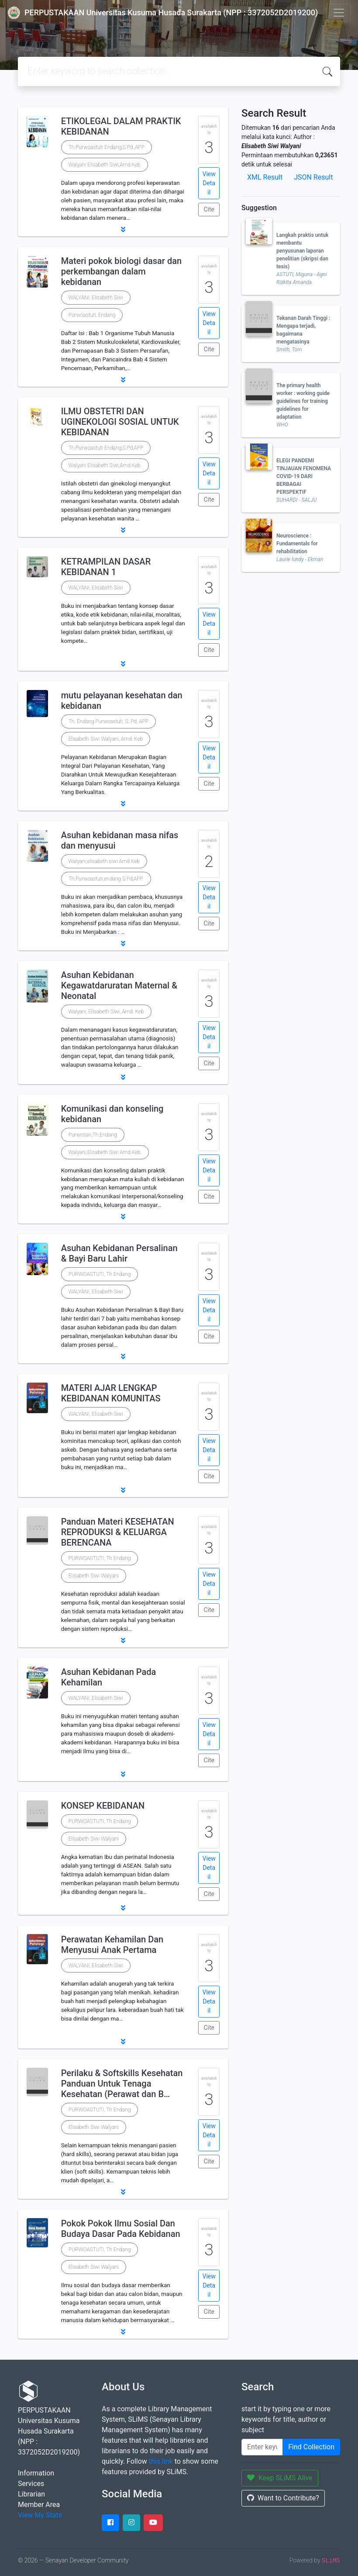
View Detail (209, 183)
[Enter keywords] (262, 2447)
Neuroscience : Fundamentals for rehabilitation (297, 544)
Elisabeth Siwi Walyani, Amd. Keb (106, 739)
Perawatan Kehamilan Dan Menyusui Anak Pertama (112, 1944)
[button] (123, 229)
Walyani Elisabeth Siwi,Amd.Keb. (105, 465)
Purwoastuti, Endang (92, 315)
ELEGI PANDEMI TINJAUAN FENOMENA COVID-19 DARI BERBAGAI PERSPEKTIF (303, 476)
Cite (208, 209)
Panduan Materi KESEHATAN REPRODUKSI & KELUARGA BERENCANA (117, 1532)
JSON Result (313, 177)
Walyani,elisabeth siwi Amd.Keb (104, 861)
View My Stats (40, 2515)
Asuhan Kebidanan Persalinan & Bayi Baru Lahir (119, 1253)
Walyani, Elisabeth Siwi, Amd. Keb (106, 1012)
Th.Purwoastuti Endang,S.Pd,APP (106, 448)
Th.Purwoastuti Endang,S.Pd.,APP (107, 147)
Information (36, 2473)
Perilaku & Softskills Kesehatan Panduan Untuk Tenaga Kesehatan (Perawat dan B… (122, 2083)
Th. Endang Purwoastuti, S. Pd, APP (108, 721)
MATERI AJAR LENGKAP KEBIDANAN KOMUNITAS (111, 1393)
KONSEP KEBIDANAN (103, 1805)
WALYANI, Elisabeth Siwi (96, 298)
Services (31, 2483)
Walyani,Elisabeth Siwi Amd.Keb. (105, 1152)
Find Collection (311, 2447)
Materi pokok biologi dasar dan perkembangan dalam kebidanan (121, 271)
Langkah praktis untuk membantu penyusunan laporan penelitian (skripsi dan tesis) (302, 251)
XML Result (264, 177)
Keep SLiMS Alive (280, 2478)
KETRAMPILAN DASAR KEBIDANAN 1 (106, 566)
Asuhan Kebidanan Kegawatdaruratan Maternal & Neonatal (119, 985)
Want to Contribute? (283, 2498)
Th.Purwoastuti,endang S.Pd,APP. (106, 879)
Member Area (39, 2504)
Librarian (31, 2494)
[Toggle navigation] (339, 12)
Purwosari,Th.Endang (93, 1135)
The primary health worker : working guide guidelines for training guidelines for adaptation (303, 401)
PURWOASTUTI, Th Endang (100, 1274)
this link (161, 2461)
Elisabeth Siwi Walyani (94, 1576)
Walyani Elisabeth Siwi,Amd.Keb (105, 165)
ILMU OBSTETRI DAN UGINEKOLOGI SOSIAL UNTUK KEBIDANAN (120, 421)
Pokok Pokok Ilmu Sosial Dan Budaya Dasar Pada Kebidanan (120, 2228)
